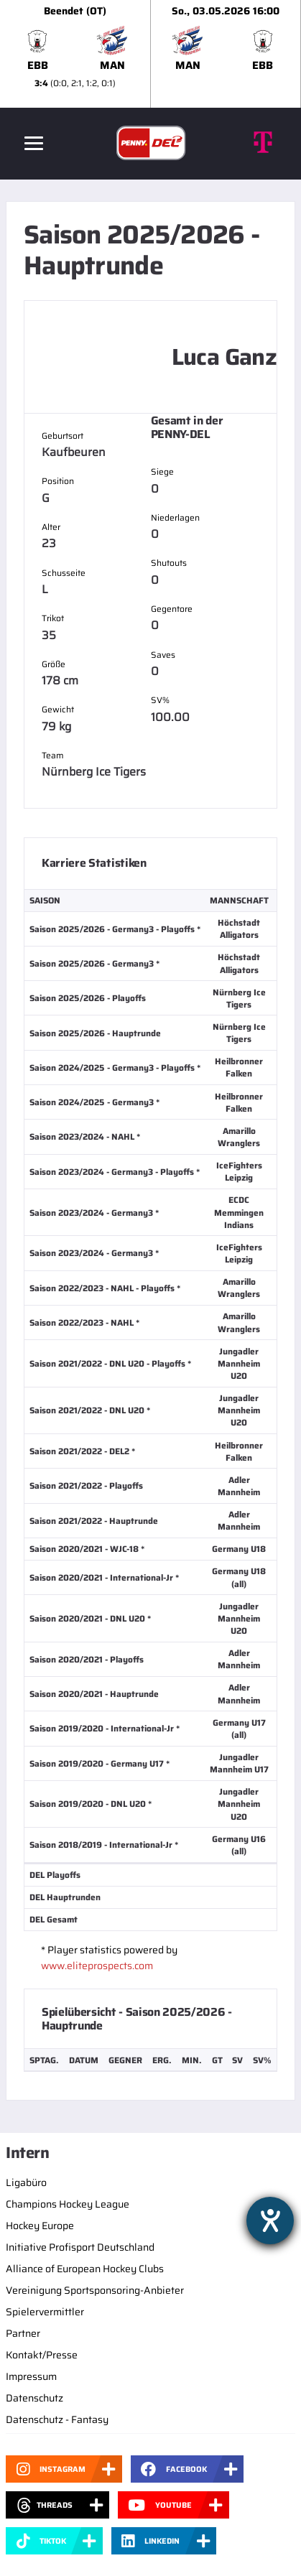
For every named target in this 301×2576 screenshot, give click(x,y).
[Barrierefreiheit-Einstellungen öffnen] (270, 2220)
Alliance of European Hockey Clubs (85, 2269)
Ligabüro (26, 2182)
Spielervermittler (45, 2312)
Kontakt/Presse (42, 2355)
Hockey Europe (40, 2225)
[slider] (150, 54)
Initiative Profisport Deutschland (80, 2247)
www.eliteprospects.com (97, 1965)
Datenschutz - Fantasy (57, 2419)
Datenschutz (34, 2398)
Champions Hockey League (67, 2204)
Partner (23, 2333)
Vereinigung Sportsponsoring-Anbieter (95, 2290)
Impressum (31, 2376)
